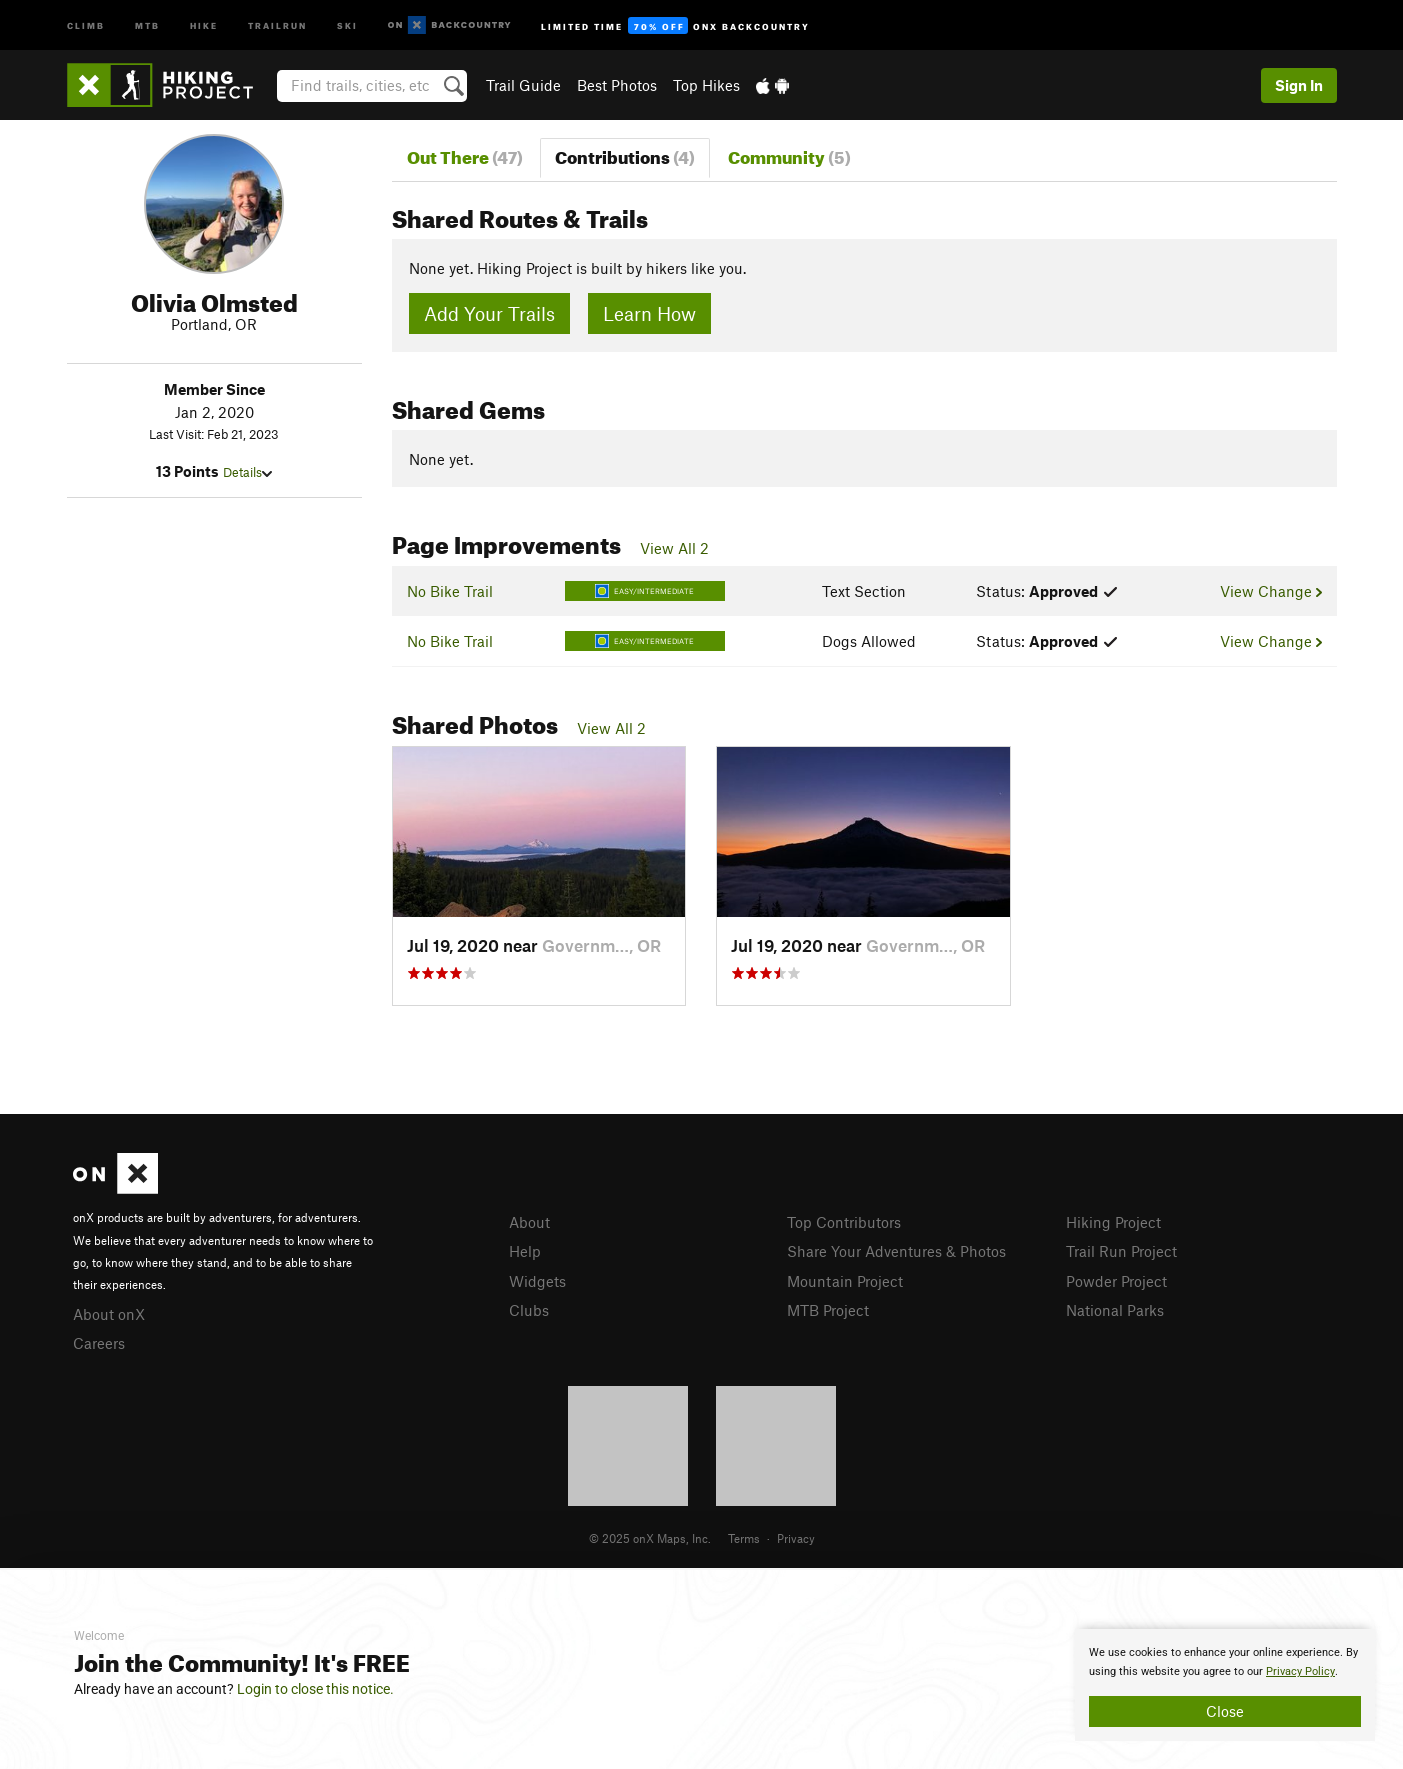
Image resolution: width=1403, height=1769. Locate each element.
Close (1225, 1711)
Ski (347, 24)
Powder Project (1116, 1281)
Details (247, 472)
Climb (86, 24)
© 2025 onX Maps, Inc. (650, 1538)
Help (525, 1251)
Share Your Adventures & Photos (896, 1251)
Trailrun (277, 24)
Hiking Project (1113, 1222)
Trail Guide (523, 85)
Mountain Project (845, 1281)
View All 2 (674, 548)
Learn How (649, 313)
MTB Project (828, 1310)
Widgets (537, 1281)
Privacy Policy (1300, 1671)
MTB (147, 24)
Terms (744, 1538)
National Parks (1115, 1310)
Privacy (796, 1538)
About (529, 1222)
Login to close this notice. (315, 1689)
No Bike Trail (450, 591)
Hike (204, 24)
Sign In (1299, 85)
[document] (1225, 1685)
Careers (99, 1343)
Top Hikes (706, 85)
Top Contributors (844, 1222)
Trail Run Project (1121, 1251)
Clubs (529, 1310)
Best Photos (617, 85)
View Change (1270, 591)
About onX (109, 1314)
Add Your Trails (489, 313)
